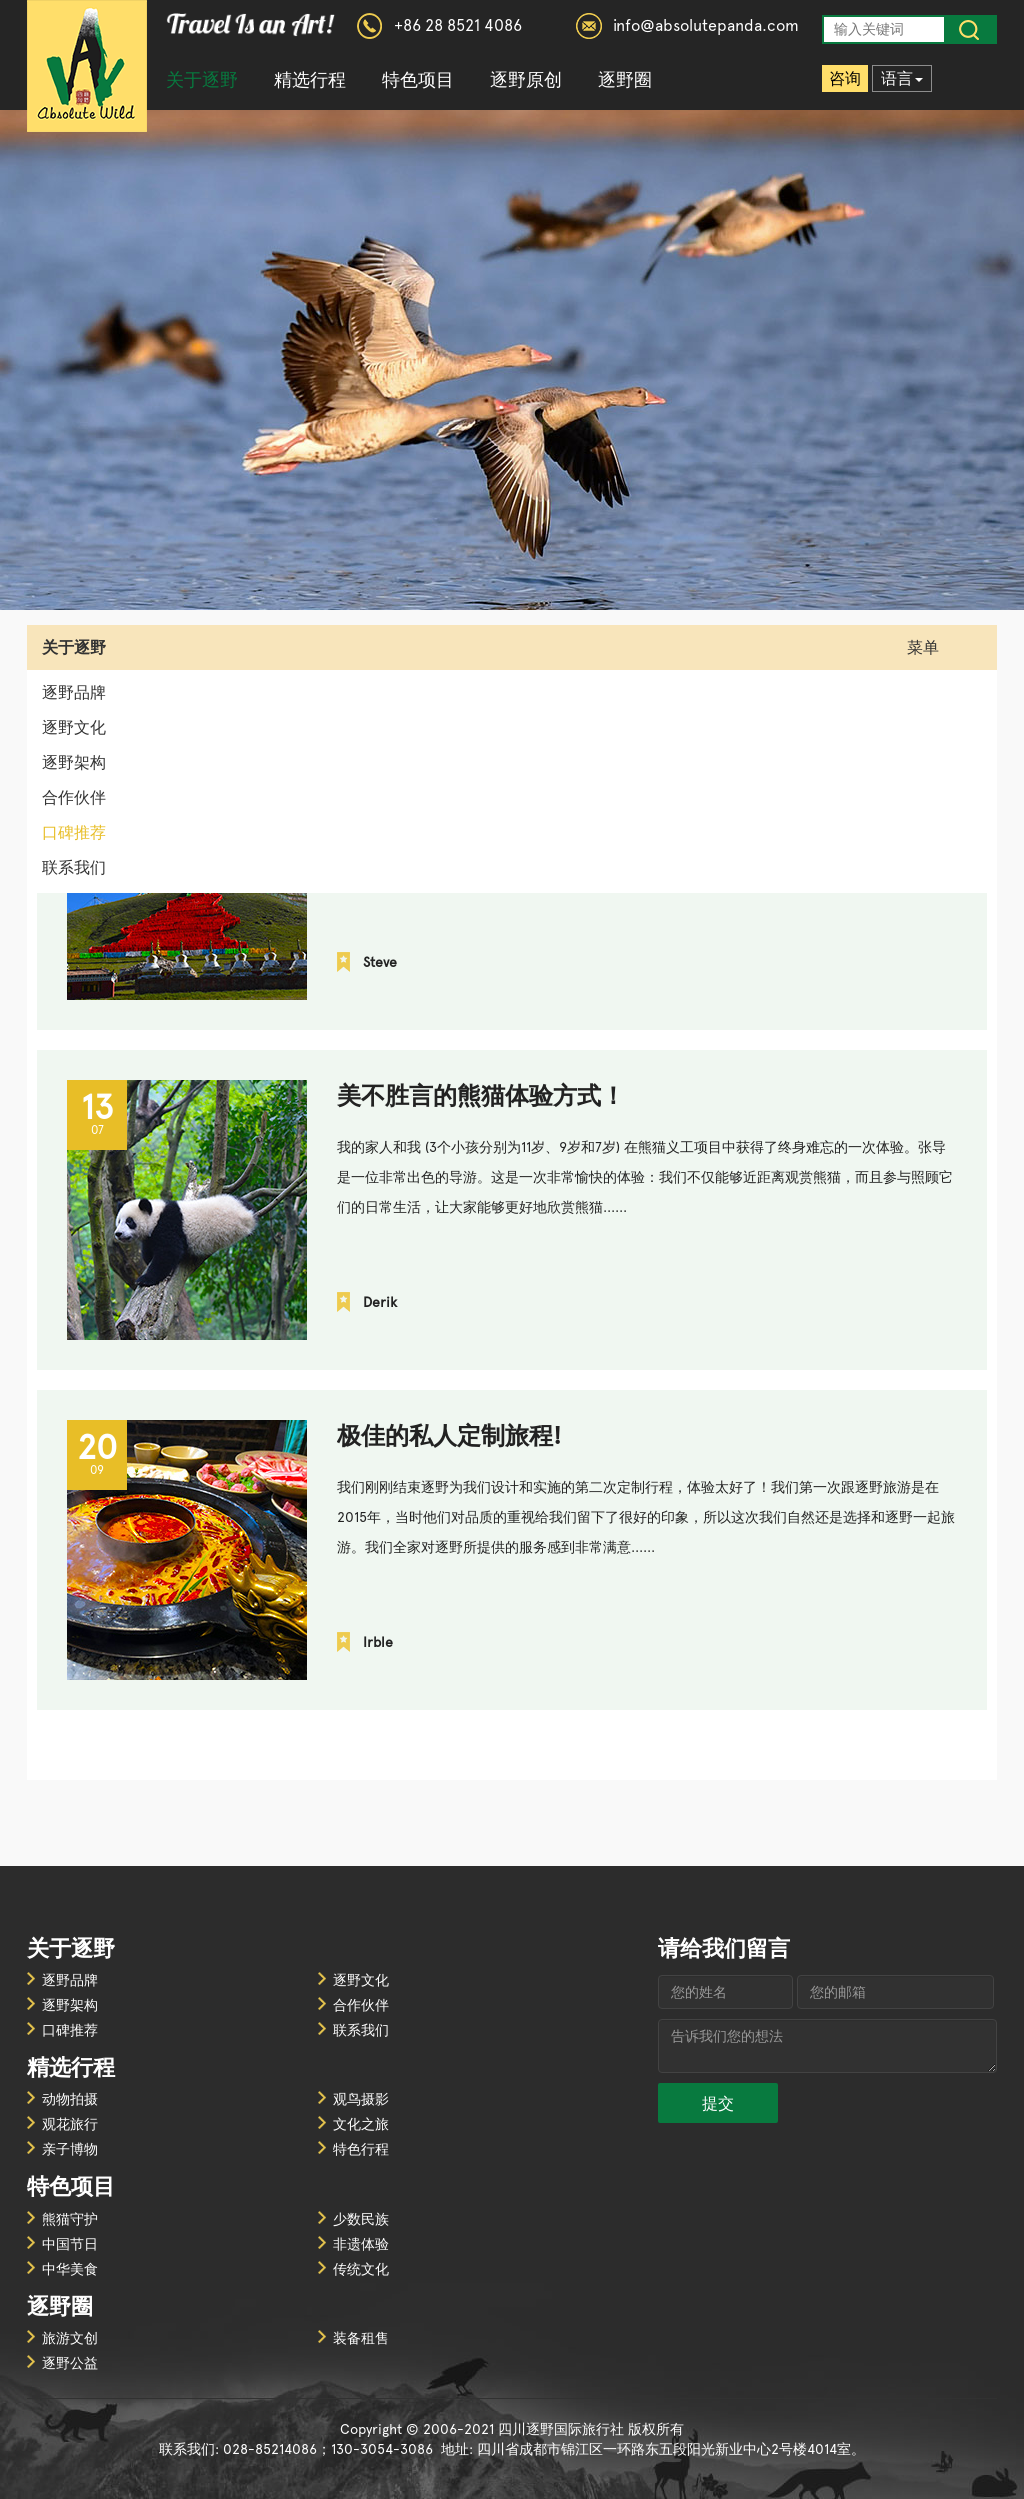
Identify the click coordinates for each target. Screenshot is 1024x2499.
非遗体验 (361, 2244)
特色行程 (361, 2149)
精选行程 (310, 79)
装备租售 (361, 2338)
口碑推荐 (74, 832)
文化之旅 (361, 2124)
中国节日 (70, 2244)
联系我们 (74, 867)
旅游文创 (70, 2338)
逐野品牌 (74, 692)
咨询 (845, 78)
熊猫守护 (70, 2219)
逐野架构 (74, 762)
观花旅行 (70, 2124)
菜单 (937, 647)
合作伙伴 (74, 797)
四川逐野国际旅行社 (87, 66)
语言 (902, 78)
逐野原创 (526, 79)
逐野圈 (625, 79)
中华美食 (70, 2269)
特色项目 (418, 79)
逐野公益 (70, 2363)
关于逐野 (202, 79)
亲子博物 (70, 2149)
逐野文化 (74, 727)
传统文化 (361, 2269)
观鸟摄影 (361, 2099)
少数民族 (361, 2219)
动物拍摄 (70, 2099)
